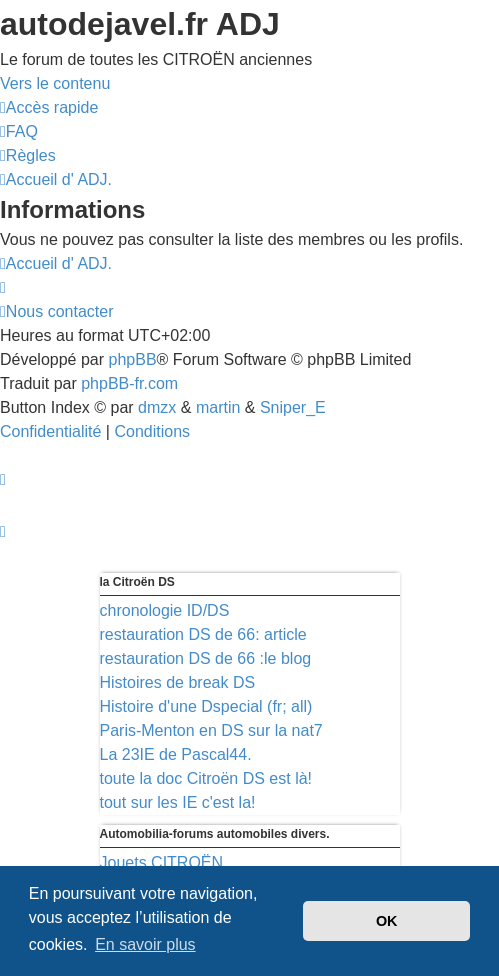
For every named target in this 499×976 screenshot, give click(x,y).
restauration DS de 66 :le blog (206, 658)
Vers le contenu (55, 83)
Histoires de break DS (178, 682)
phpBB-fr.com (129, 383)
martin (218, 407)
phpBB (133, 359)
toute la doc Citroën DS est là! (206, 778)
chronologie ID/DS (165, 610)
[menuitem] (19, 131)
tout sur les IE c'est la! (178, 802)
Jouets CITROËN (162, 862)
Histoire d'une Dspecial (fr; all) (206, 706)
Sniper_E (293, 407)
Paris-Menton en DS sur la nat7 (211, 730)
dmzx (157, 407)
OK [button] (387, 921)
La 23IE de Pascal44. (176, 754)
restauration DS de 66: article (203, 634)
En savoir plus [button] (145, 944)
